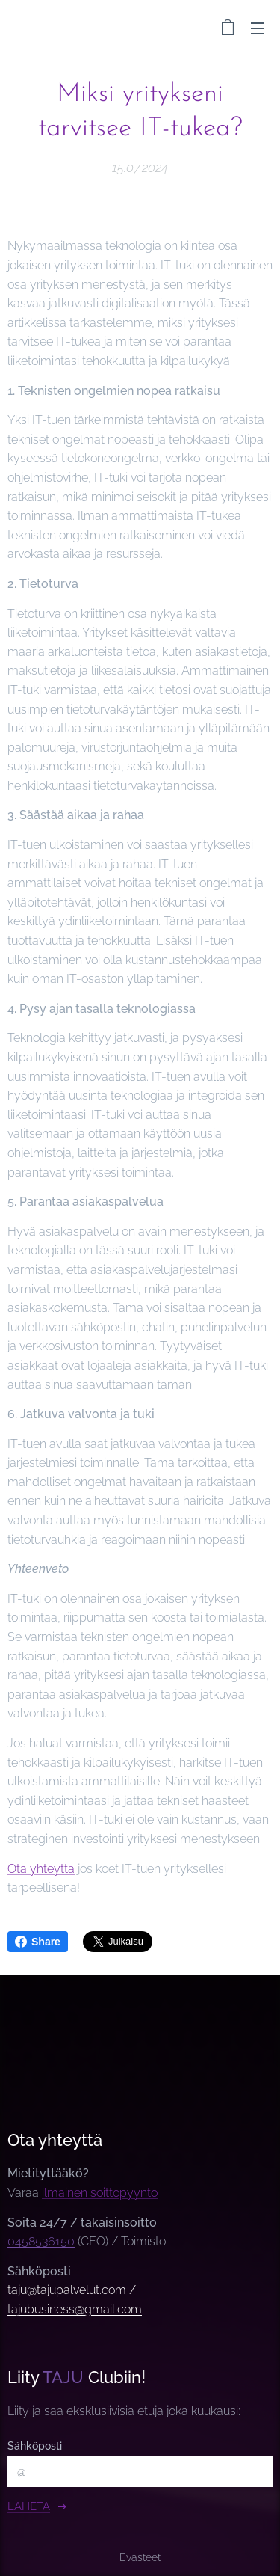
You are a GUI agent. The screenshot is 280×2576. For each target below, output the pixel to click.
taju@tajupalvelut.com (66, 2291)
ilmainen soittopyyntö (100, 2193)
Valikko (257, 28)
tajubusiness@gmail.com (74, 2309)
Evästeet (140, 2557)
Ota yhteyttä (41, 1868)
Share (37, 1942)
